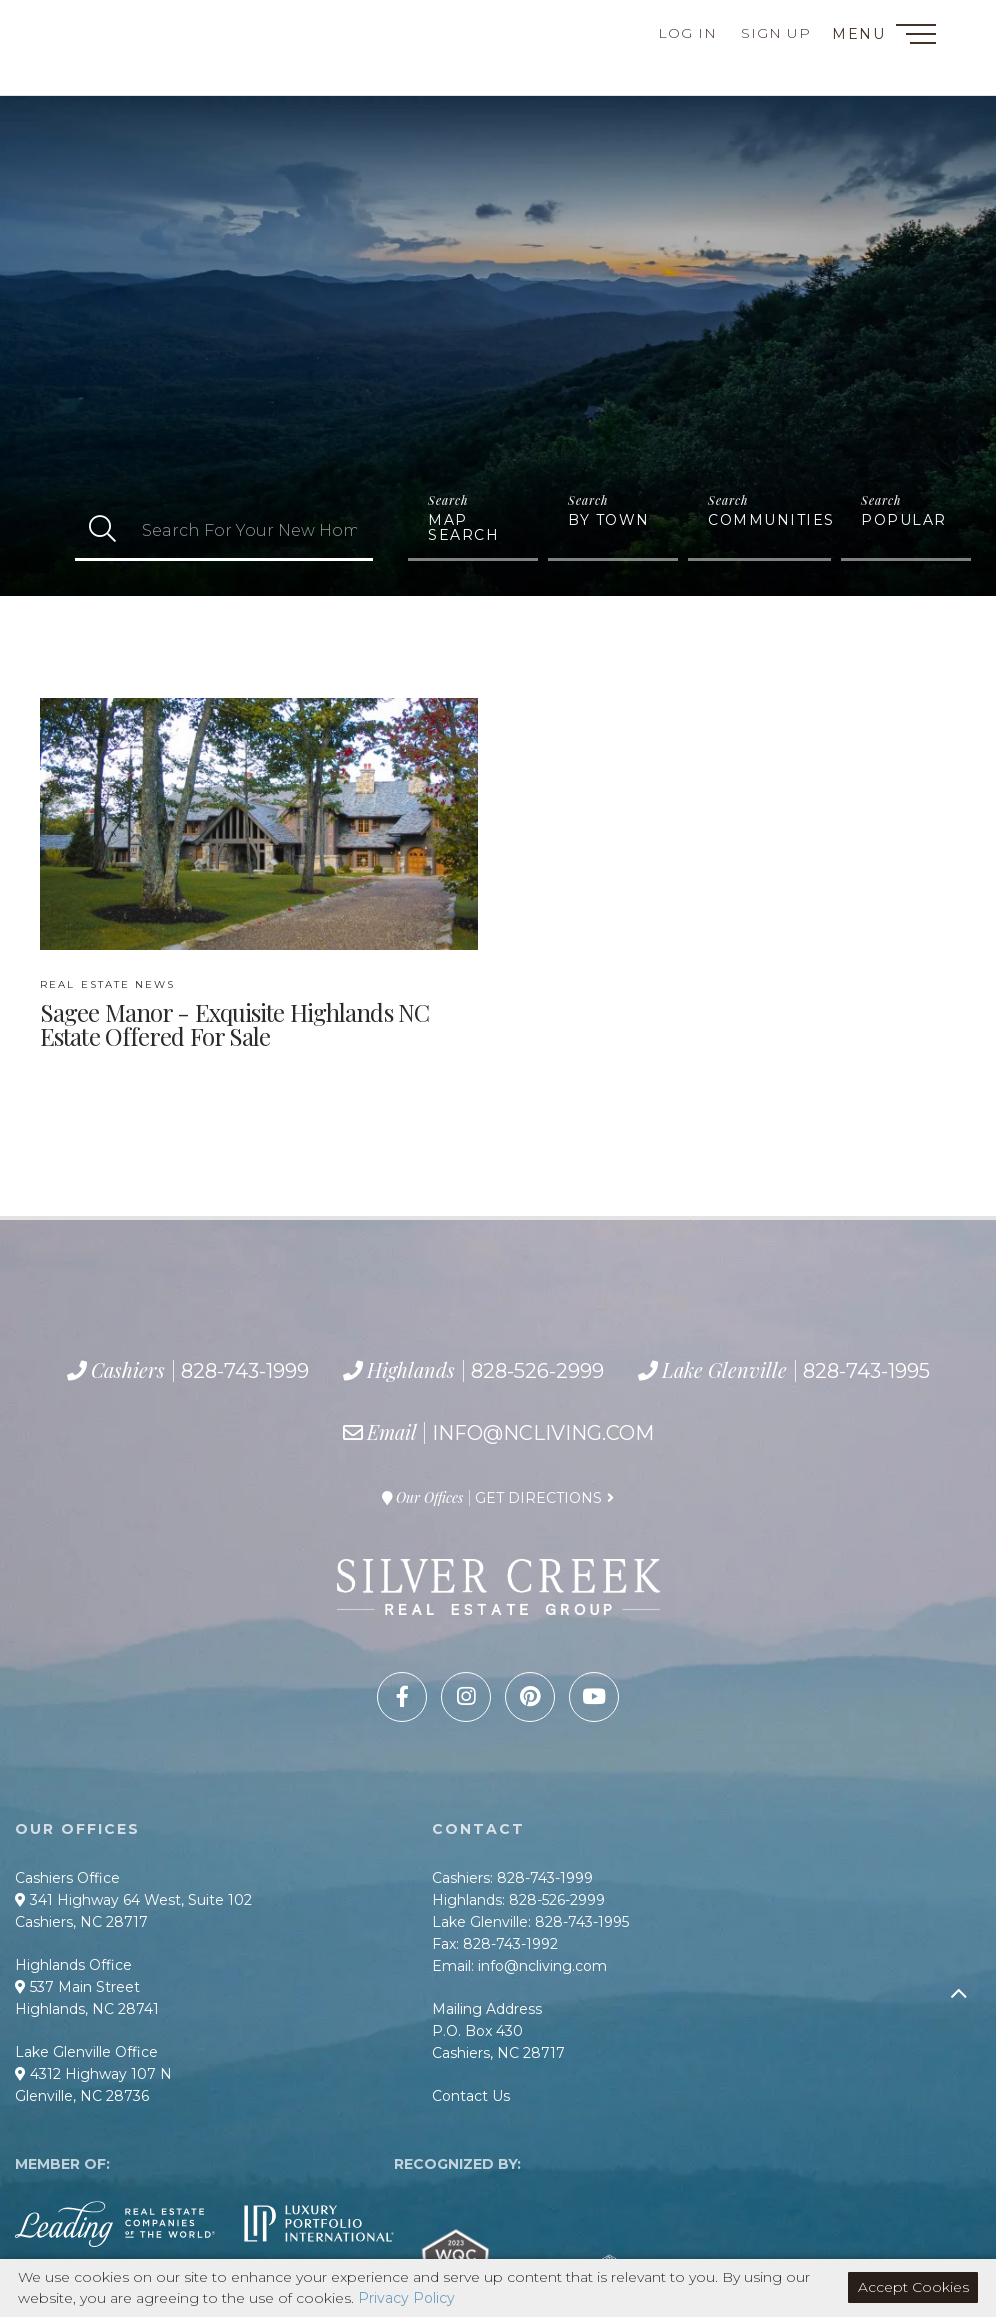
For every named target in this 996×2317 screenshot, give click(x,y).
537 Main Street (77, 1987)
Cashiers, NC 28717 (81, 1922)
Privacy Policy (406, 2298)
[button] (102, 530)
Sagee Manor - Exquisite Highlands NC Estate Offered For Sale (234, 1014)
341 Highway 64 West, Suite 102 (133, 1900)
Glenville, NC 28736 (82, 2096)
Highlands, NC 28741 (87, 2009)
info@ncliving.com (543, 1433)
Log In (687, 33)
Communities (769, 520)
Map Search (463, 527)
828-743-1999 (122, 30)
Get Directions (538, 1498)
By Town (609, 520)
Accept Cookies (913, 2287)
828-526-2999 (132, 52)
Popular (904, 520)
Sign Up (776, 33)
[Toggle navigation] (916, 37)
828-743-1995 (150, 75)
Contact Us (471, 2096)
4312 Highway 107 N (93, 2074)
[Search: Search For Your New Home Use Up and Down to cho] (251, 530)
